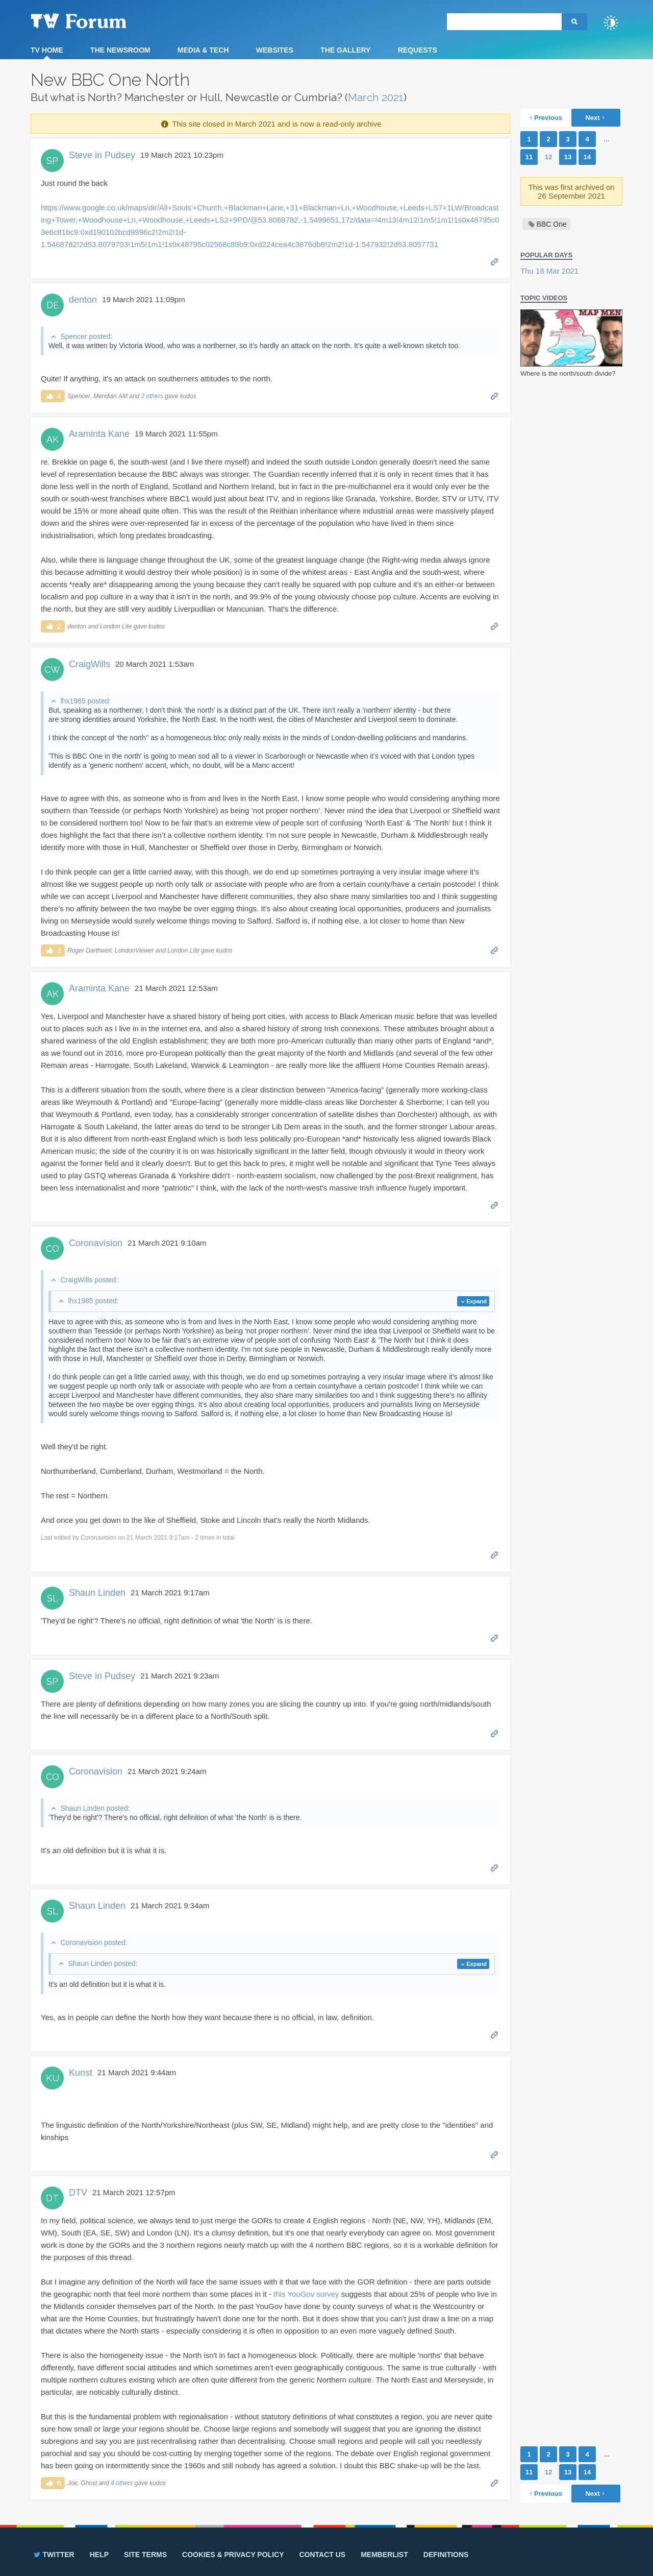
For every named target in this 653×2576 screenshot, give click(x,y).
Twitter (53, 2554)
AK (52, 439)
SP (52, 160)
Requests (417, 50)
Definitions (446, 2554)
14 (587, 157)
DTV (78, 2193)
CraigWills (89, 664)
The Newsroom (120, 50)
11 (529, 157)
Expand (476, 1301)
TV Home (47, 50)
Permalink (494, 261)
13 (567, 157)
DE (52, 305)
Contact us (322, 2554)
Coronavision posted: (94, 1942)
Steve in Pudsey (102, 155)
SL (52, 1598)
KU (52, 2078)
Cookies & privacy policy (233, 2554)
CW (52, 669)
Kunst (80, 2073)
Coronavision (95, 1243)
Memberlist (384, 2554)
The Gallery (345, 50)
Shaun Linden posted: (95, 1808)
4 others (122, 2483)
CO (52, 1248)
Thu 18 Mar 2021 (549, 270)
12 (548, 157)
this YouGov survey (306, 2294)
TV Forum (94, 20)
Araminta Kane (99, 434)
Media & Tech (203, 50)
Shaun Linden (97, 1593)
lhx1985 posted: (85, 701)
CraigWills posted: (89, 1280)
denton (83, 300)
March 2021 (376, 97)
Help (99, 2554)
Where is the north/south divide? (567, 373)
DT (52, 2198)
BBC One (552, 224)
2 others (152, 396)
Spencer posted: (86, 336)
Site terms (145, 2554)
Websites (274, 50)
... (607, 139)
